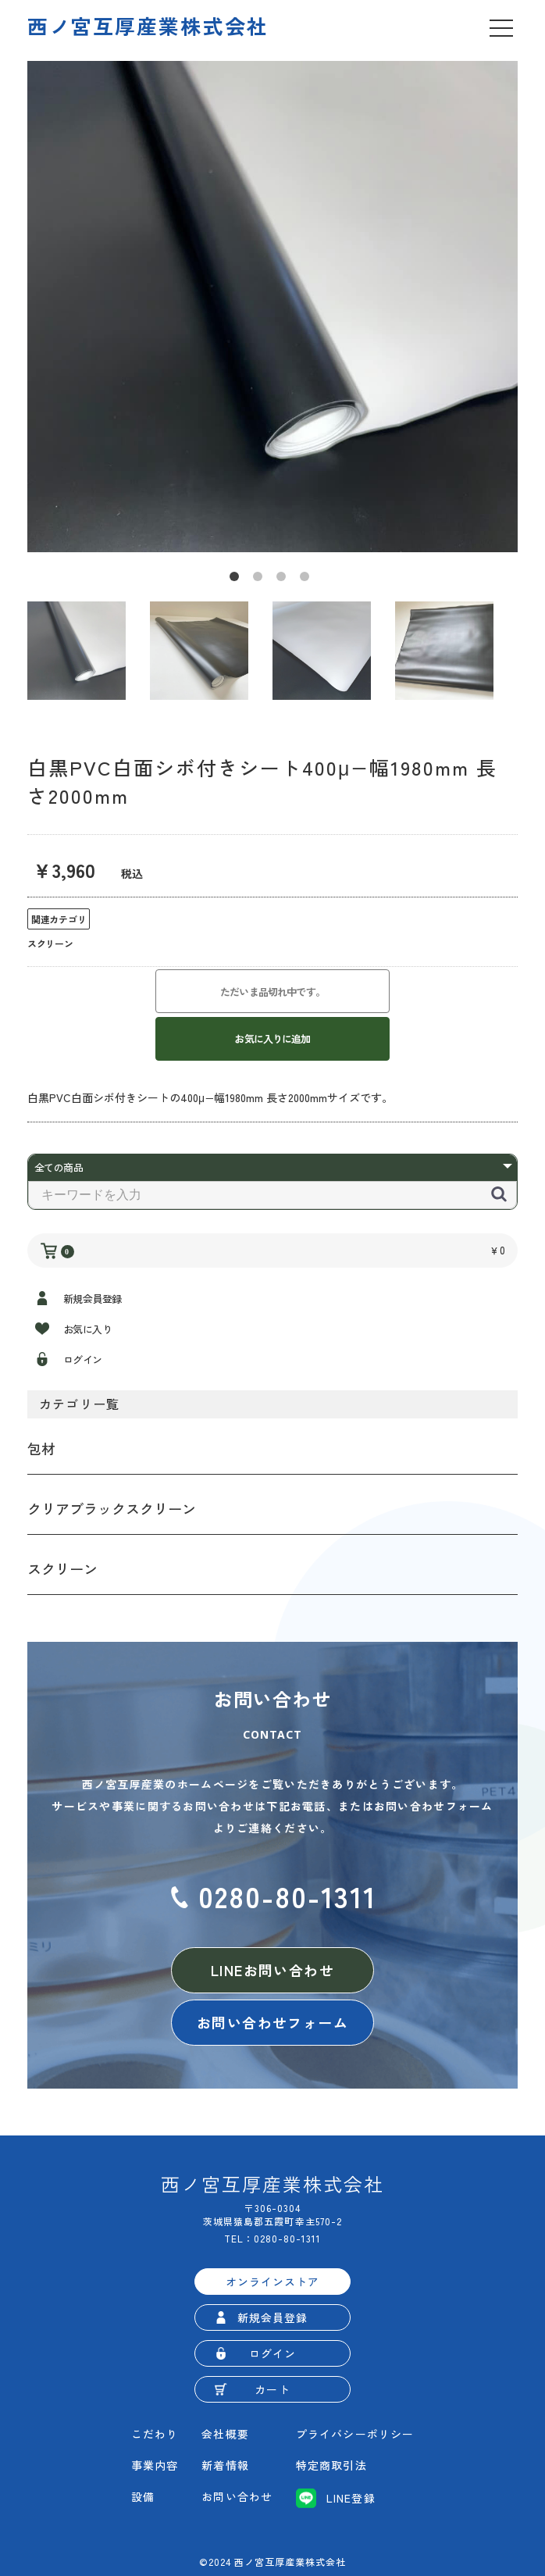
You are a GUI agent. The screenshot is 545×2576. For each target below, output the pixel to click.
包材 (41, 1448)
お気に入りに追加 (272, 1038)
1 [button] (237, 579)
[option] (272, 306)
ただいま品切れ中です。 (272, 991)
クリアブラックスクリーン (111, 1508)
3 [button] (284, 579)
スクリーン (62, 1568)
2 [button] (261, 579)
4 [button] (307, 579)
